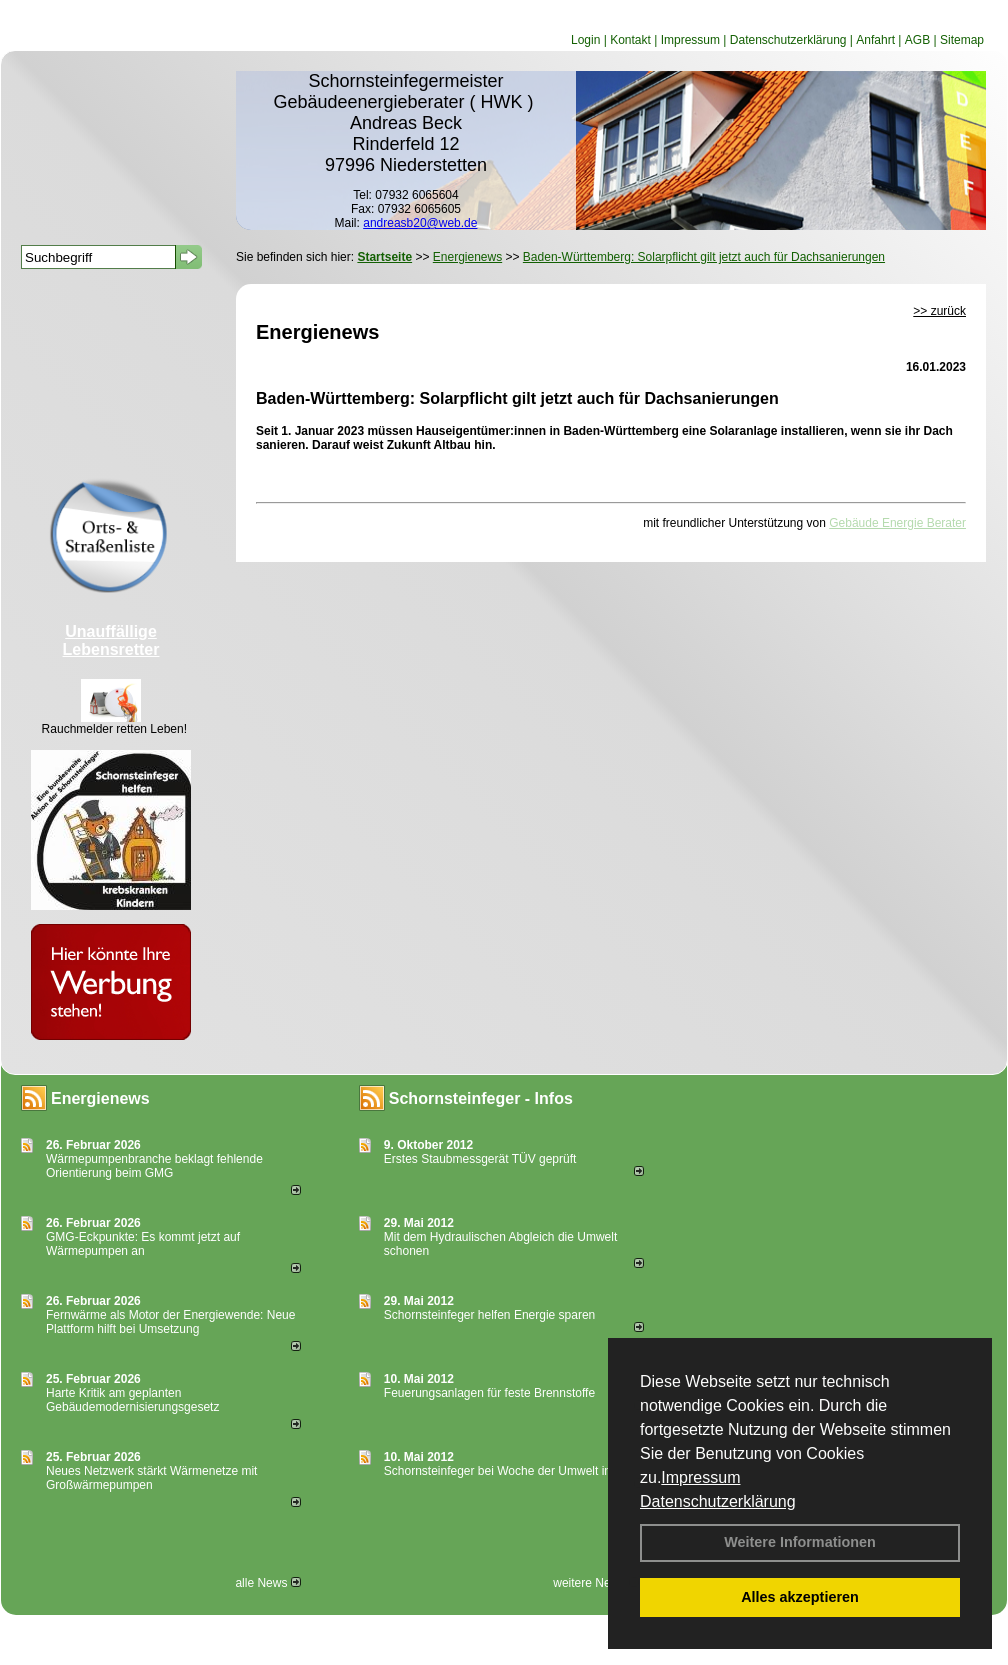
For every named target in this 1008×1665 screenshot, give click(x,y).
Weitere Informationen (800, 1542)
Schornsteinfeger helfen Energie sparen (489, 1315)
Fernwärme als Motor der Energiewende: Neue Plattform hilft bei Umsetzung (170, 1322)
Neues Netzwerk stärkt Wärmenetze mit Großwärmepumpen (151, 1478)
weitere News (595, 1583)
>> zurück (939, 311)
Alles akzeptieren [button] (800, 1597)
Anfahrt (875, 40)
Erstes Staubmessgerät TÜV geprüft (480, 1159)
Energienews (100, 1098)
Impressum (700, 1477)
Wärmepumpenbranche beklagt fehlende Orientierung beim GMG (154, 1166)
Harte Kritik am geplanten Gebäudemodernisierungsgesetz (132, 1400)
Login (585, 40)
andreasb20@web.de (420, 223)
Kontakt (630, 40)
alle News (267, 1583)
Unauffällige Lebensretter (111, 640)
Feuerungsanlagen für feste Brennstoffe (489, 1393)
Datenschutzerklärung (718, 1501)
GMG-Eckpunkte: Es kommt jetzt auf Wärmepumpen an (143, 1244)
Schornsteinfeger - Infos (481, 1098)
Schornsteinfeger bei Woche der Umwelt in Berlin (514, 1471)
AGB (917, 40)
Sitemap (962, 40)
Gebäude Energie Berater (897, 523)
